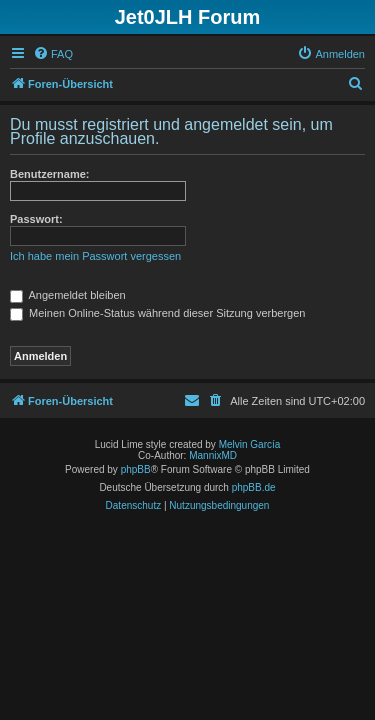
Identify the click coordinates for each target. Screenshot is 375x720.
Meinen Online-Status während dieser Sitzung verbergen (157, 313)
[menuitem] (53, 54)
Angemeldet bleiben (68, 295)
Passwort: (36, 219)
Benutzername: (49, 174)
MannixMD (213, 455)
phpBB (136, 469)
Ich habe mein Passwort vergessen (95, 256)
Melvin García (250, 444)
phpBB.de (254, 487)
